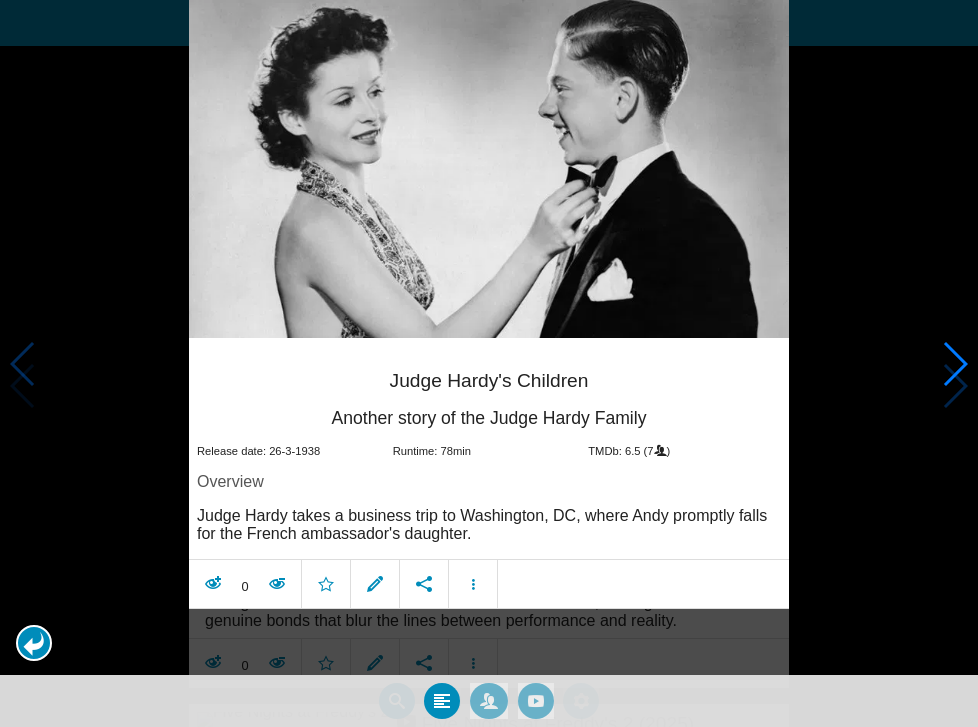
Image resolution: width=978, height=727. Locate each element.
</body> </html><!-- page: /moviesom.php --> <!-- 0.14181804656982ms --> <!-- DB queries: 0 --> (489, 363)
